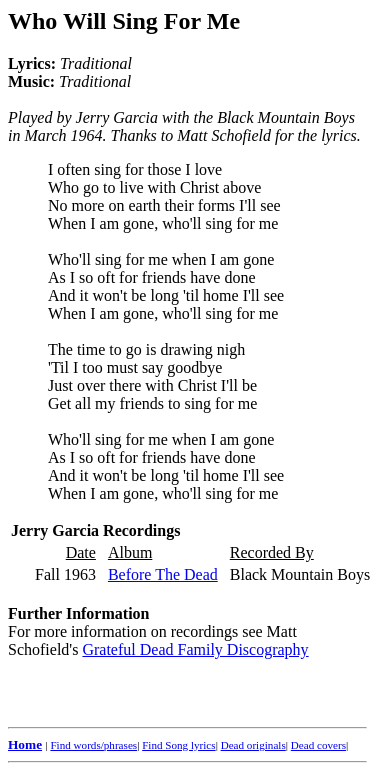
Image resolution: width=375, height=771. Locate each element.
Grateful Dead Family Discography (195, 649)
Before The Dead (163, 574)
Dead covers (318, 745)
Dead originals (253, 745)
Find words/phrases (93, 745)
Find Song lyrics (178, 745)
